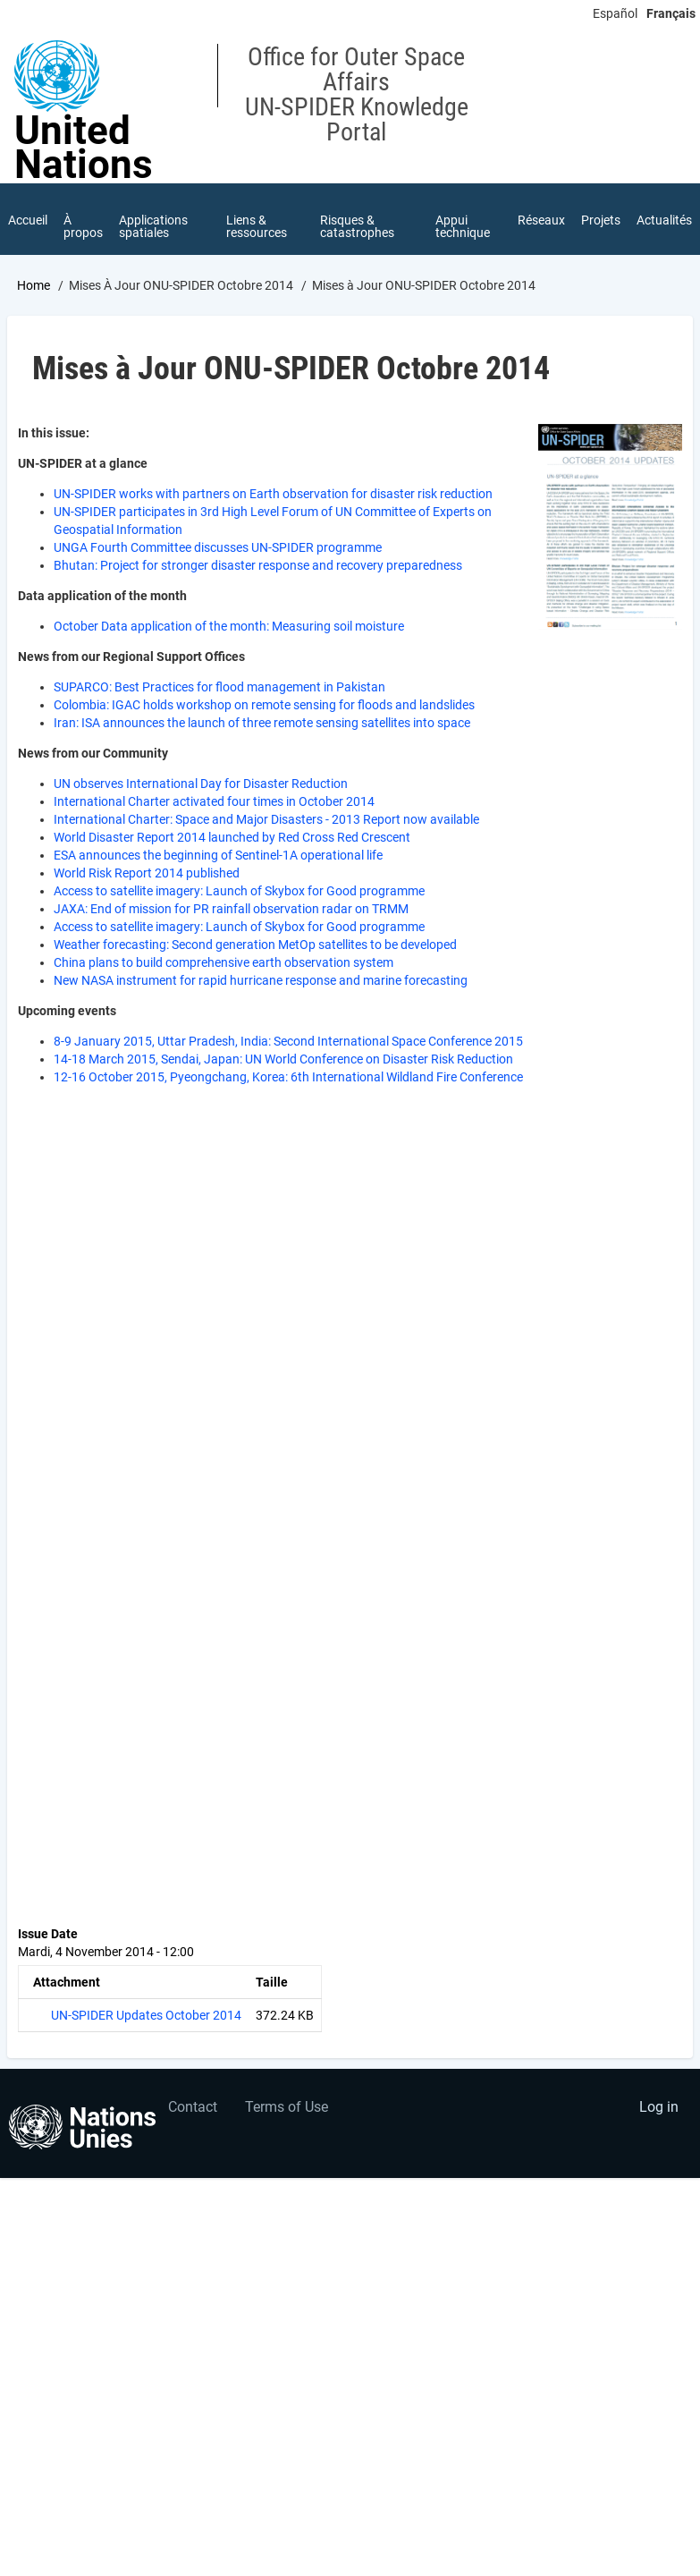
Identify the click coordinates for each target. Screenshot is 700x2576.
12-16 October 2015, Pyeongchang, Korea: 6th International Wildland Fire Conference (288, 1077)
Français (671, 13)
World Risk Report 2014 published (147, 873)
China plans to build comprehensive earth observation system (223, 962)
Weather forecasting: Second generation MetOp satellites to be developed (255, 944)
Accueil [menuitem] (27, 220)
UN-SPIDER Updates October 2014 (146, 2015)
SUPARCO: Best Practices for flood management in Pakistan (219, 687)
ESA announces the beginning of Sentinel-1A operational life (218, 855)
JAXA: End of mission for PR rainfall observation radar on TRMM (231, 909)
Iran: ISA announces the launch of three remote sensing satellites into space (262, 723)
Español (615, 13)
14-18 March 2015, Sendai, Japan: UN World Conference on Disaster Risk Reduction (283, 1059)
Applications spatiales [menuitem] (153, 226)
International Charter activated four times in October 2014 (214, 801)
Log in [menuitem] (659, 2106)
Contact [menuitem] (192, 2106)
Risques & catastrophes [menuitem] (357, 226)
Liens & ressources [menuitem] (256, 226)
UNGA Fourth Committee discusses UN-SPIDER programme (218, 547)
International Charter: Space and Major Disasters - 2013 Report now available (266, 819)
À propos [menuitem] (83, 226)
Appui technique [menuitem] (462, 226)
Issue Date (48, 1934)
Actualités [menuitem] (664, 220)
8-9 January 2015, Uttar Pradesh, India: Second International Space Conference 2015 (288, 1041)
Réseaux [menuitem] (541, 220)
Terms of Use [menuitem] (286, 2106)
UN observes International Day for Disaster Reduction (201, 783)
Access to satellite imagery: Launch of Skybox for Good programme (239, 891)
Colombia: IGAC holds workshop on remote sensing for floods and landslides (264, 705)
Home (33, 285)
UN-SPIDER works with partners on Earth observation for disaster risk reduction (273, 494)
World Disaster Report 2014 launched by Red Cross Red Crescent (232, 837)
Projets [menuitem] (600, 220)
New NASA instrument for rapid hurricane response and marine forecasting (261, 980)
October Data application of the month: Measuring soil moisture (229, 626)
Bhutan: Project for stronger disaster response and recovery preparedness (258, 565)
